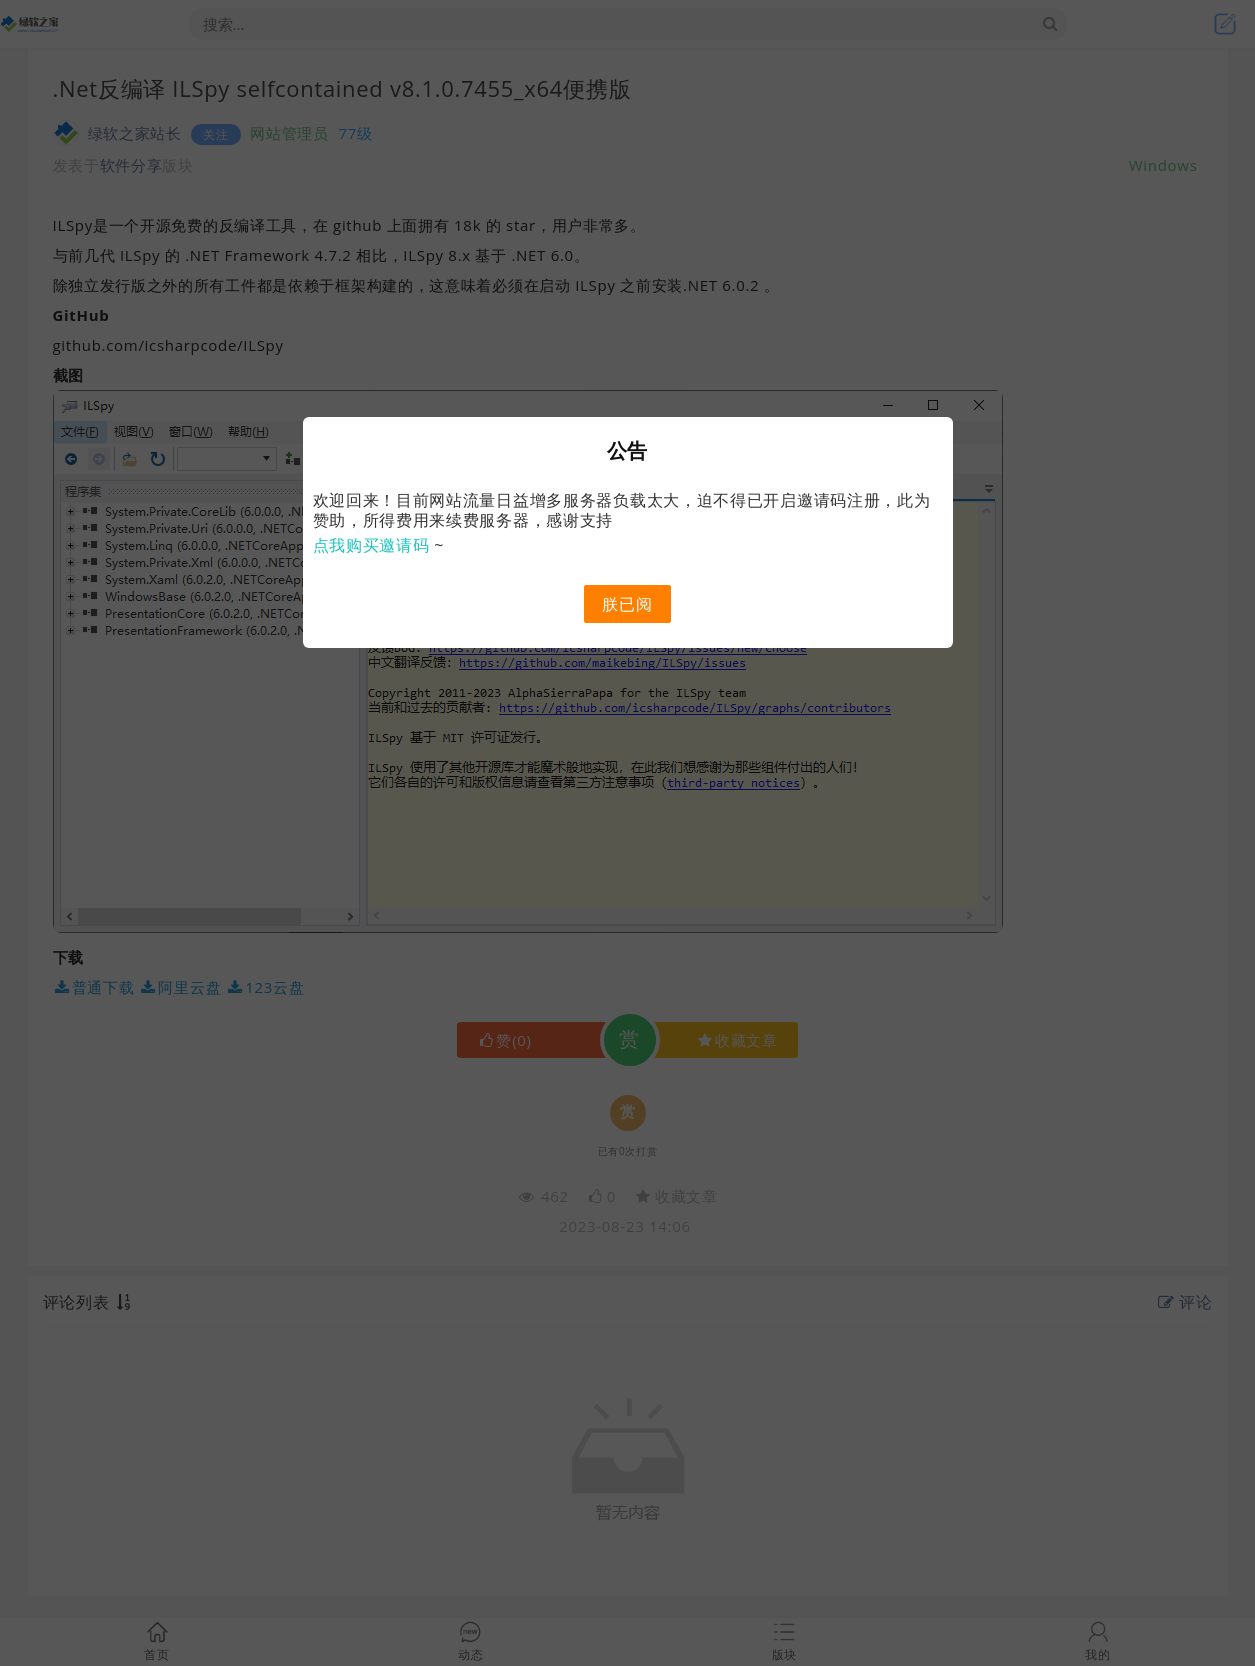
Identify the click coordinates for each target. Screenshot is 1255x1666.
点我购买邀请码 (371, 545)
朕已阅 (627, 604)
